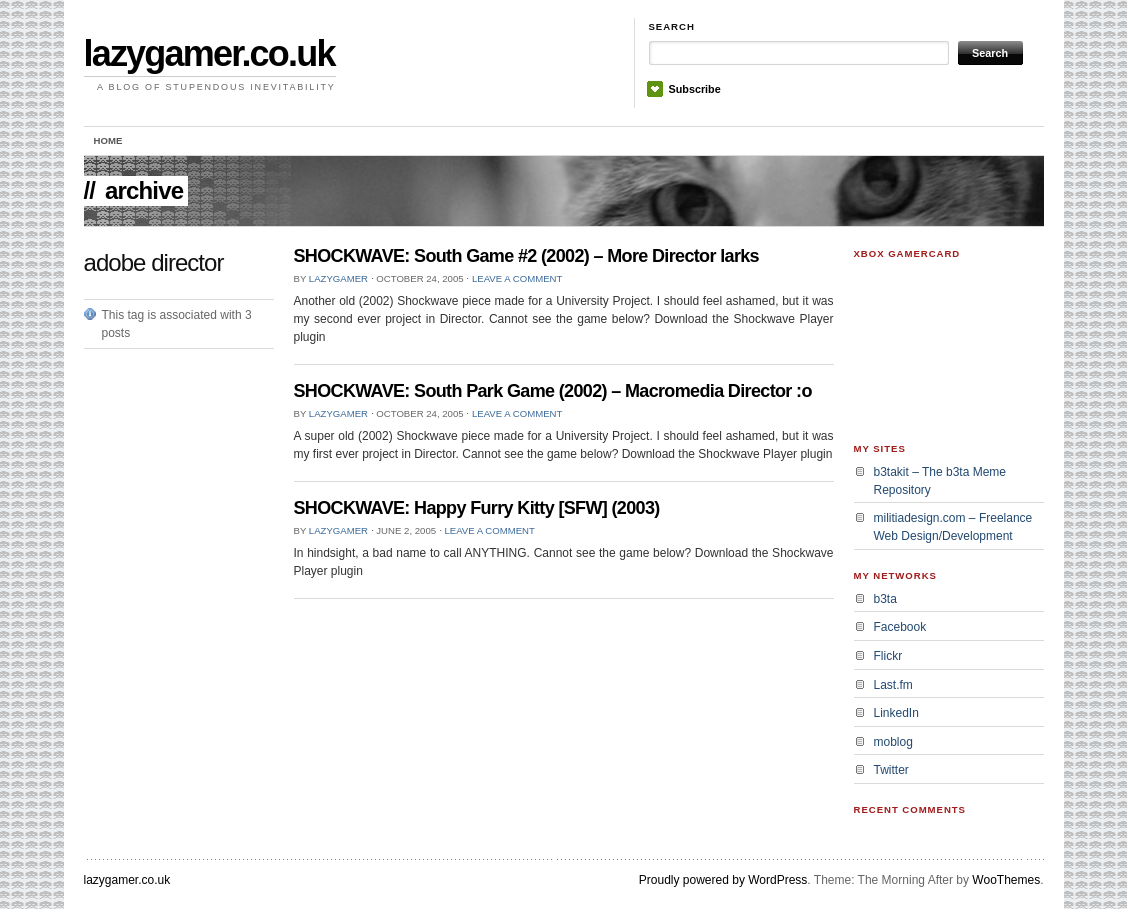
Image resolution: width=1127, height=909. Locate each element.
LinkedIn (896, 713)
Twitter (891, 770)
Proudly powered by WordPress (723, 880)
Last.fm (893, 685)
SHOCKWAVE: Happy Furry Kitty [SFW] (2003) (477, 508)
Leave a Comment (517, 278)
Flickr (888, 656)
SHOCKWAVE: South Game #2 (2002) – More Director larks (526, 256)
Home (108, 140)
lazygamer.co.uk (209, 53)
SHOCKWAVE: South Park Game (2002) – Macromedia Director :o (553, 391)
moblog (893, 742)
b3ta (885, 599)
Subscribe (695, 89)
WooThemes (1006, 880)
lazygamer (338, 278)
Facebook (900, 627)
